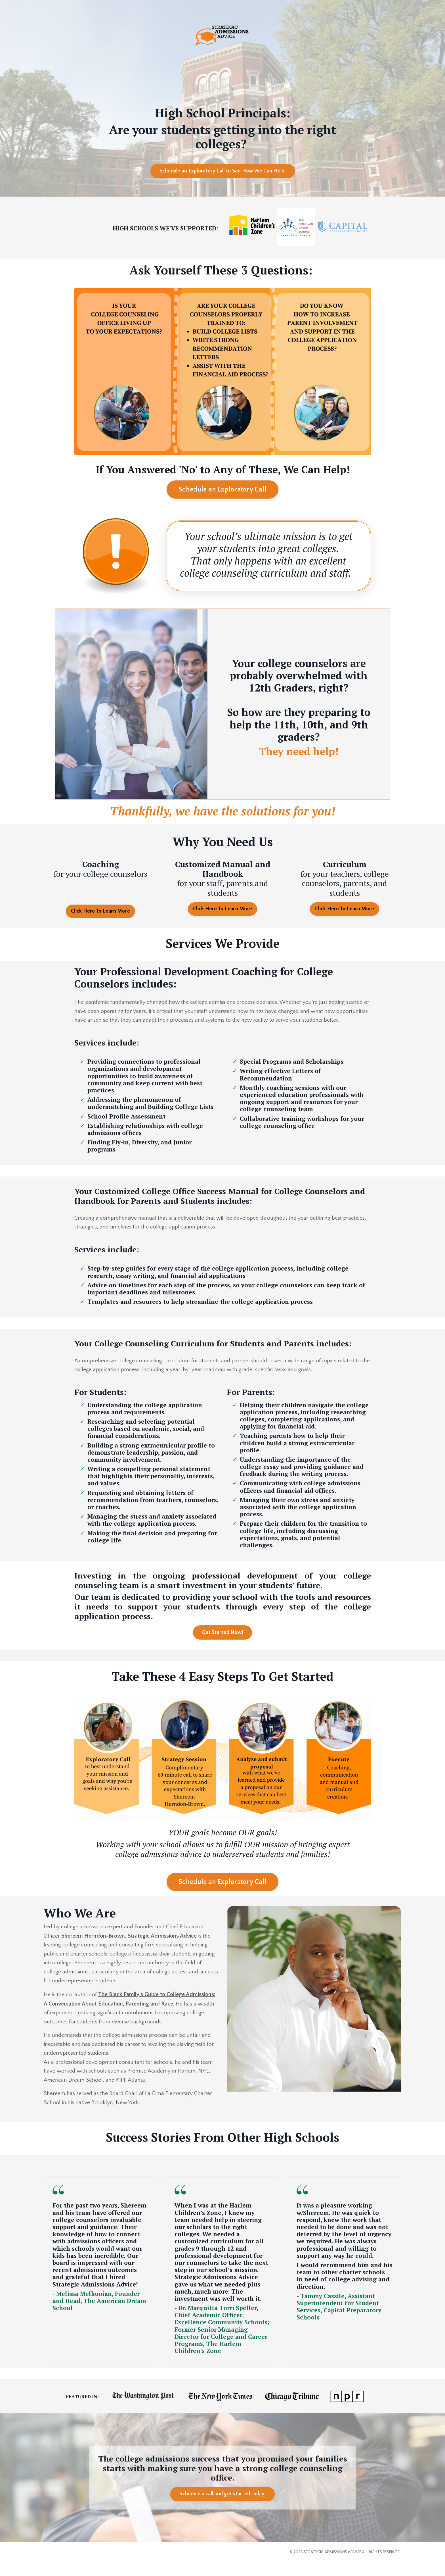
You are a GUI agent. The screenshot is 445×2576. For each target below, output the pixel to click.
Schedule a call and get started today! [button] (222, 2508)
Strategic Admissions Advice (162, 1947)
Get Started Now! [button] (222, 1643)
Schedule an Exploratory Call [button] (222, 489)
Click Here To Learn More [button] (100, 911)
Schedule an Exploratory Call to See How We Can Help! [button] (222, 171)
